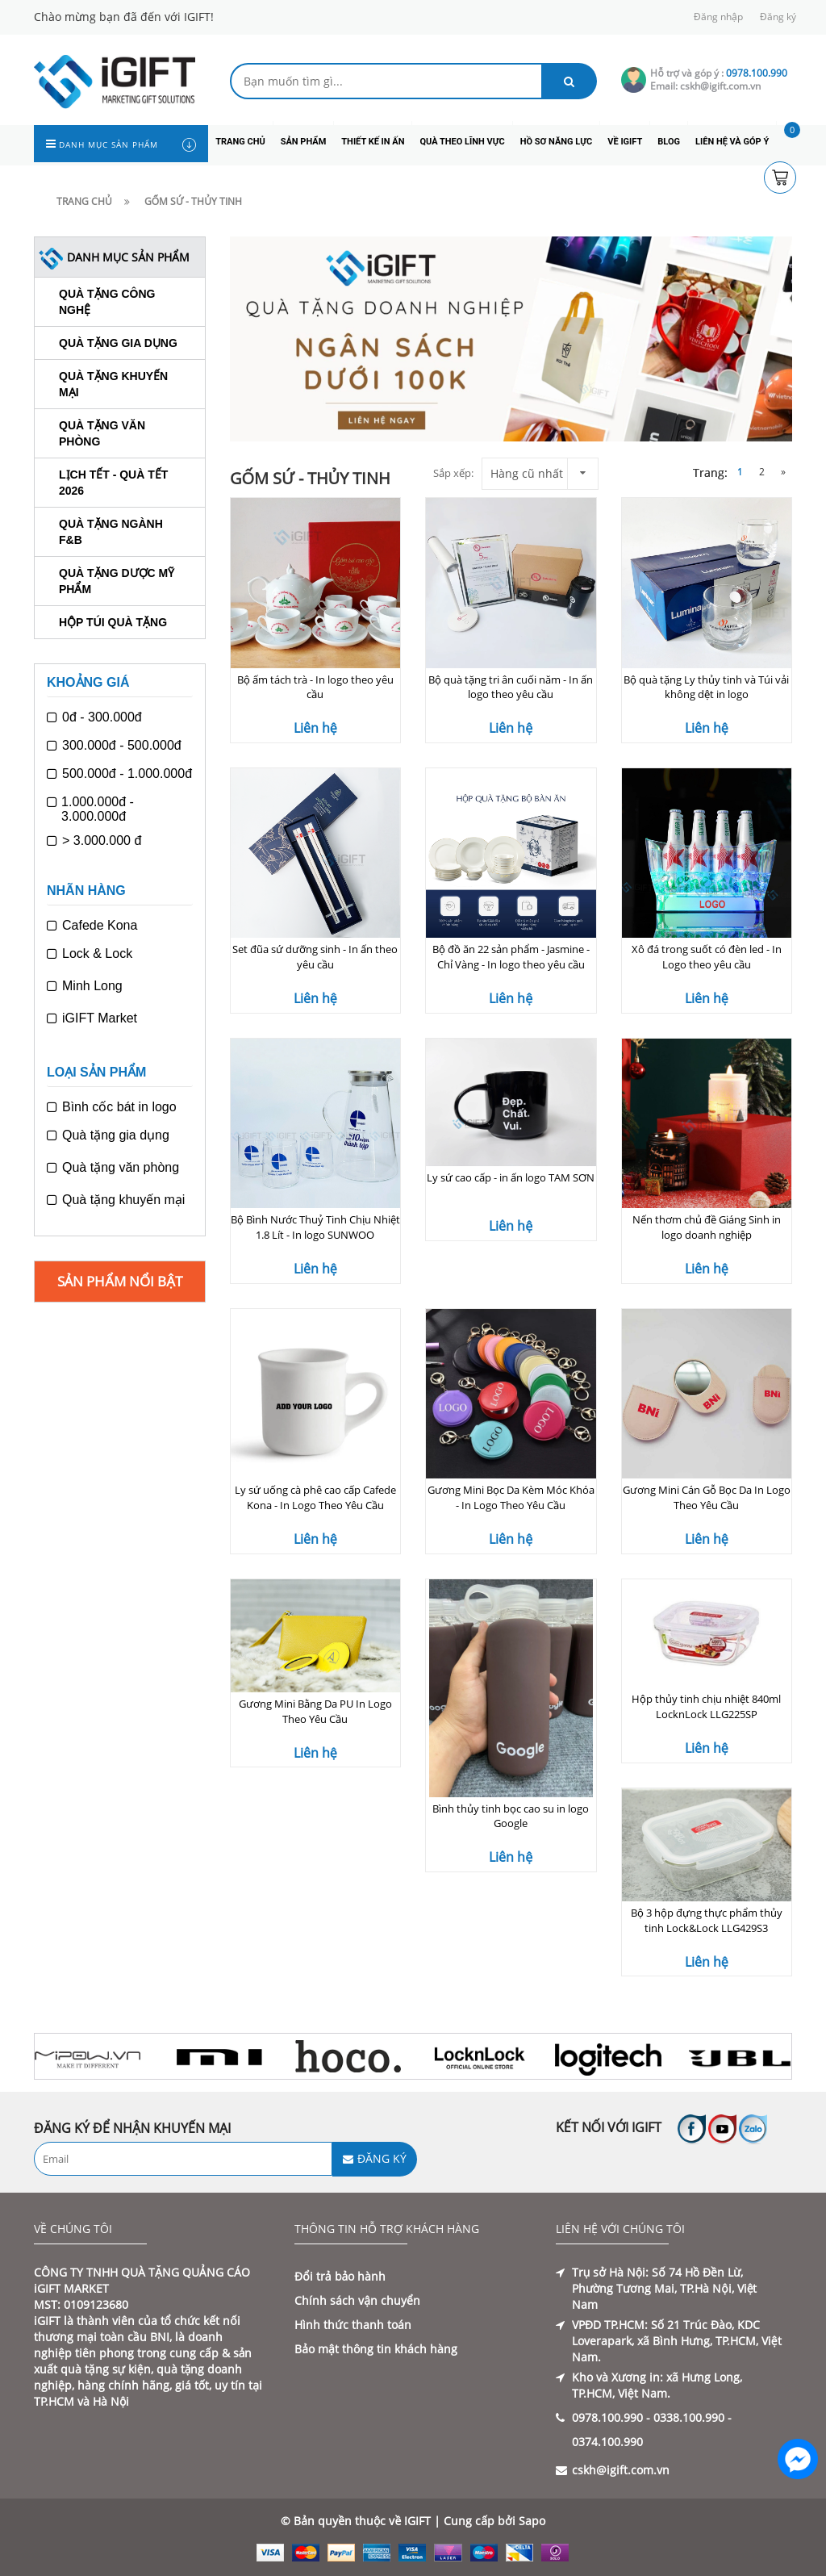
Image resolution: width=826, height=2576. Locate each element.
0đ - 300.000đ (94, 717)
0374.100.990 (607, 2441)
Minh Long (85, 986)
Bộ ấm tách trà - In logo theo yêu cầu (315, 687)
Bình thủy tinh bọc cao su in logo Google (510, 1816)
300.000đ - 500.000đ (114, 745)
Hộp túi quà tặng (113, 622)
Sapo (532, 2520)
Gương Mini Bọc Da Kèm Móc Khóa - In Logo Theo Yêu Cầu (511, 1497)
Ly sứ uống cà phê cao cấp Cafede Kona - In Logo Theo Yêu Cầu (315, 1497)
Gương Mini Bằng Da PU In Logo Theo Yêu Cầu (315, 1711)
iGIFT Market (92, 1018)
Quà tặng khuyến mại (116, 1200)
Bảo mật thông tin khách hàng (375, 2348)
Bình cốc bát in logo (112, 1107)
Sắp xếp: (453, 473)
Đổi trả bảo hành (340, 2276)
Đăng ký (778, 16)
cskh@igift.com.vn (621, 2470)
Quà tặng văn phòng (113, 1167)
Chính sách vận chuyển (357, 2300)
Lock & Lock (89, 954)
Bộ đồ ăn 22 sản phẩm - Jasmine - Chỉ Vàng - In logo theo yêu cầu (511, 957)
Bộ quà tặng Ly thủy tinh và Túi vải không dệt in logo (706, 687)
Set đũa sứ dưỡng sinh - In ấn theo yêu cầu (315, 957)
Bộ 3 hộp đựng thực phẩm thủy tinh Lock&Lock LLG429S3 (706, 1920)
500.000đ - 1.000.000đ (119, 774)
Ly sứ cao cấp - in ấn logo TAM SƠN (510, 1177)
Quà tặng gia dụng (118, 343)
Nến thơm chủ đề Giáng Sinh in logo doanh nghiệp (706, 1227)
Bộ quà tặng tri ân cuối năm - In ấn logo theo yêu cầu (510, 687)
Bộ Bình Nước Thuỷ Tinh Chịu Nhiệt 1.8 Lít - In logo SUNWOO (315, 1227)
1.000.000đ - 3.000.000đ (90, 809)
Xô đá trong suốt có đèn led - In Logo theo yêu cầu (707, 957)
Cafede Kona (92, 925)
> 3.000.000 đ (94, 841)
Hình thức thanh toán (352, 2324)
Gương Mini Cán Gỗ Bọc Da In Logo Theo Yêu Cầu (707, 1497)
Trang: (712, 472)
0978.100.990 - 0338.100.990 (648, 2417)
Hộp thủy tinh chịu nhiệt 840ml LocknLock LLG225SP (706, 1706)
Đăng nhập (718, 16)
